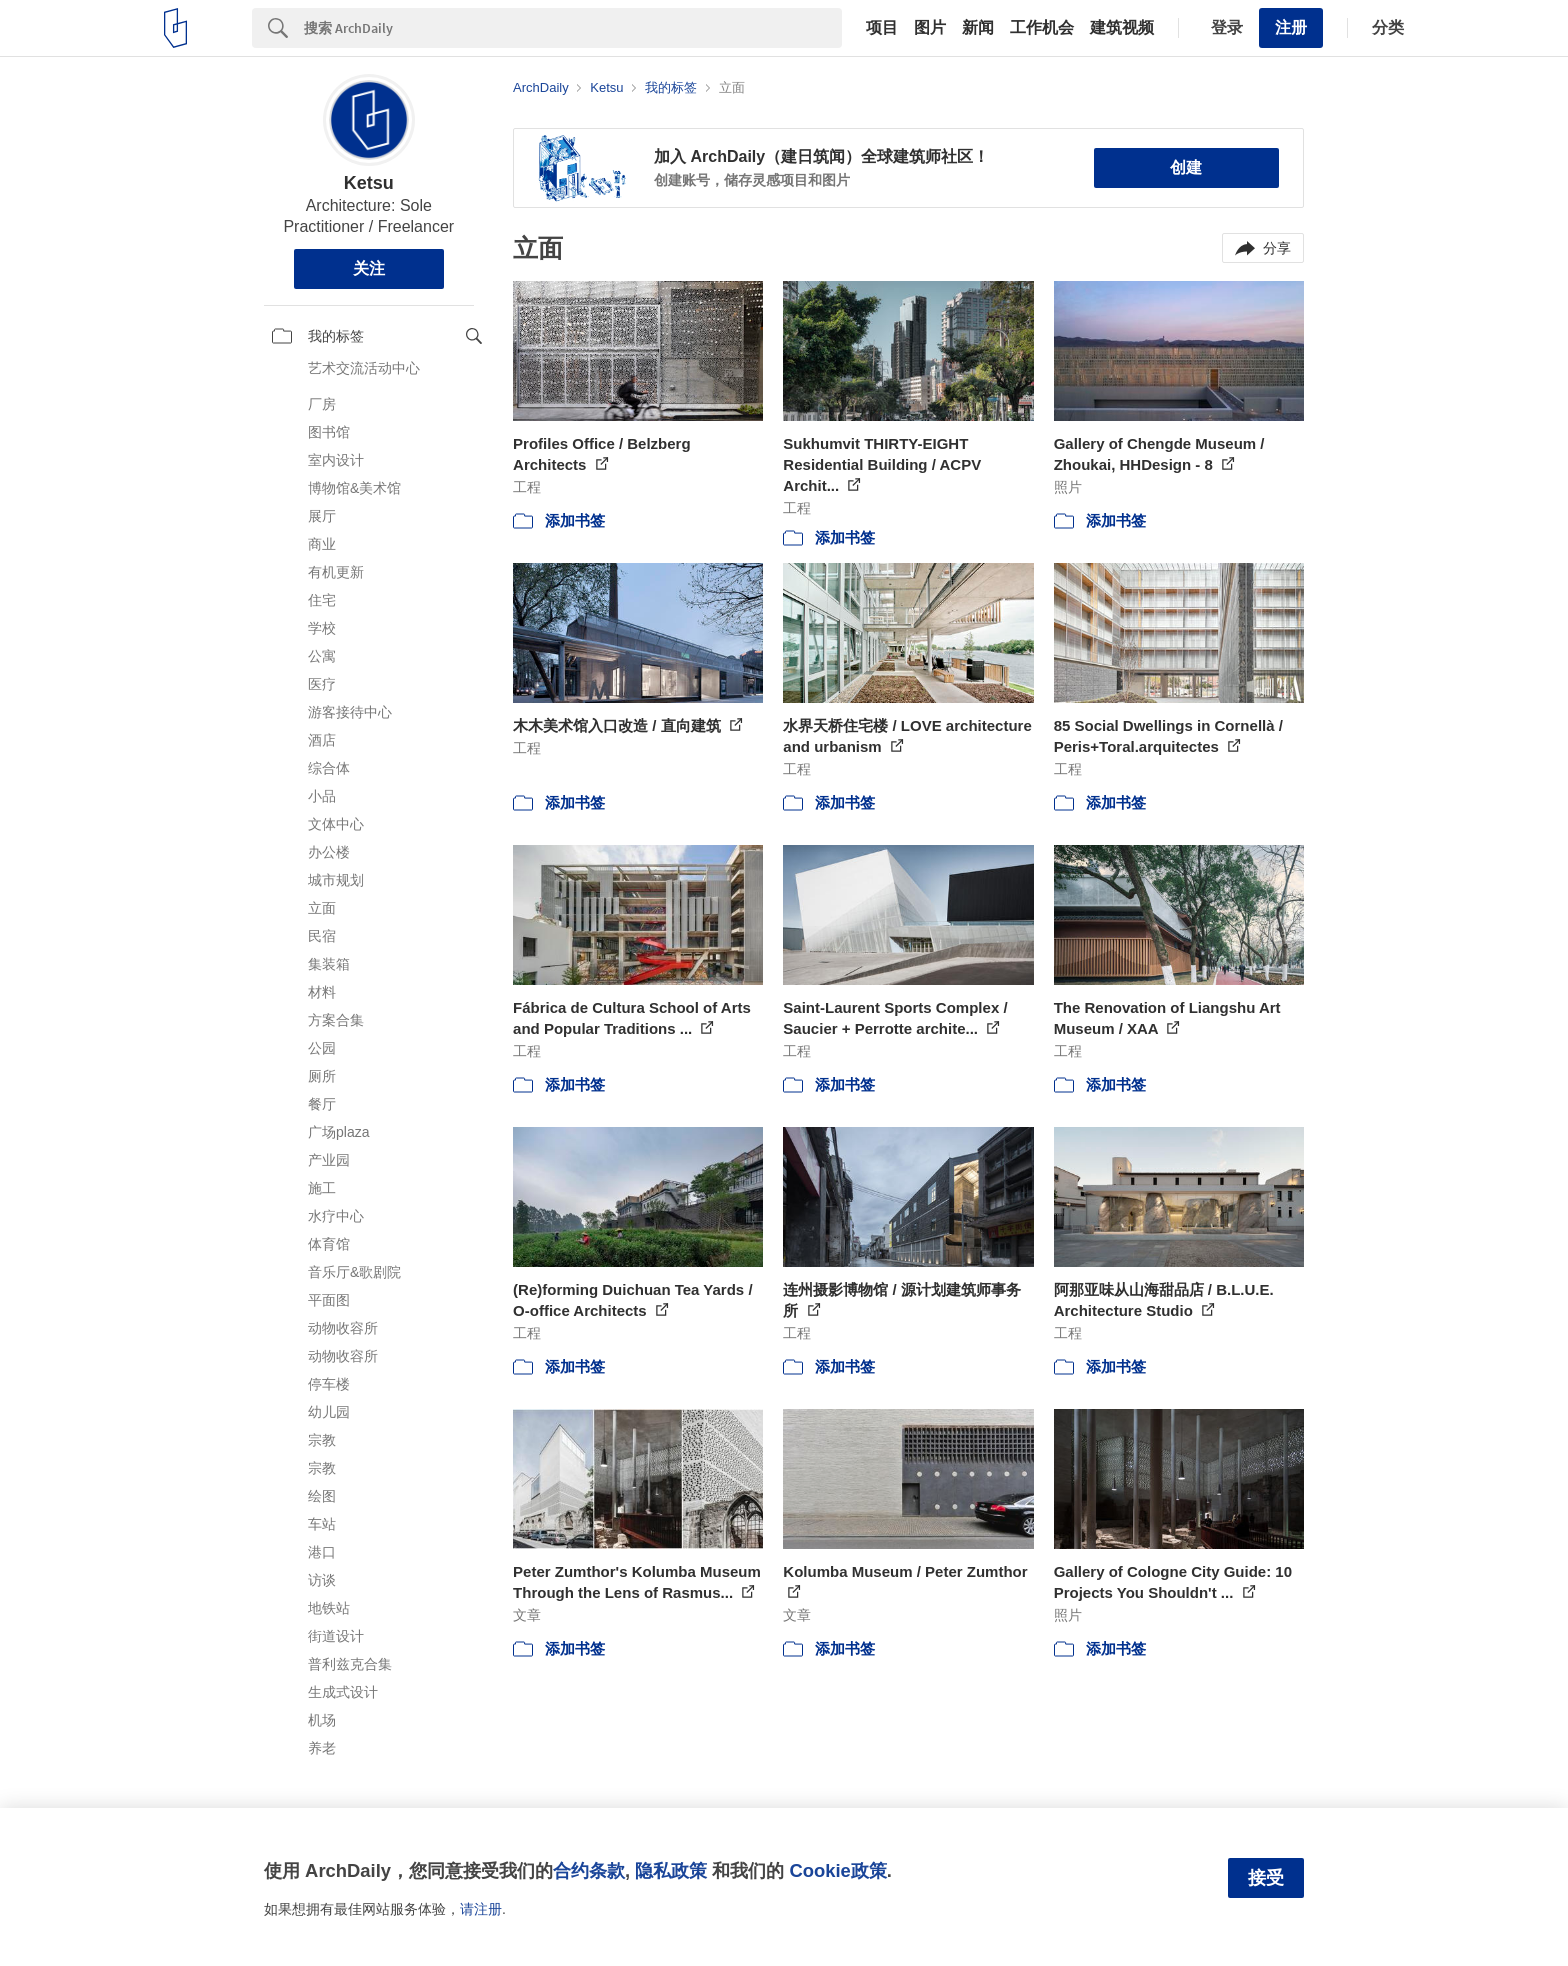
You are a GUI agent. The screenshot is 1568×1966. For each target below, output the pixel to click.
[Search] (573, 28)
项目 (882, 28)
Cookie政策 (837, 1870)
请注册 (481, 1909)
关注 (369, 268)
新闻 (978, 28)
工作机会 (1042, 28)
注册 (1291, 27)
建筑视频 (1122, 28)
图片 (930, 28)
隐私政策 (671, 1870)
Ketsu (369, 183)
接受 (1266, 1878)
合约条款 (589, 1870)
